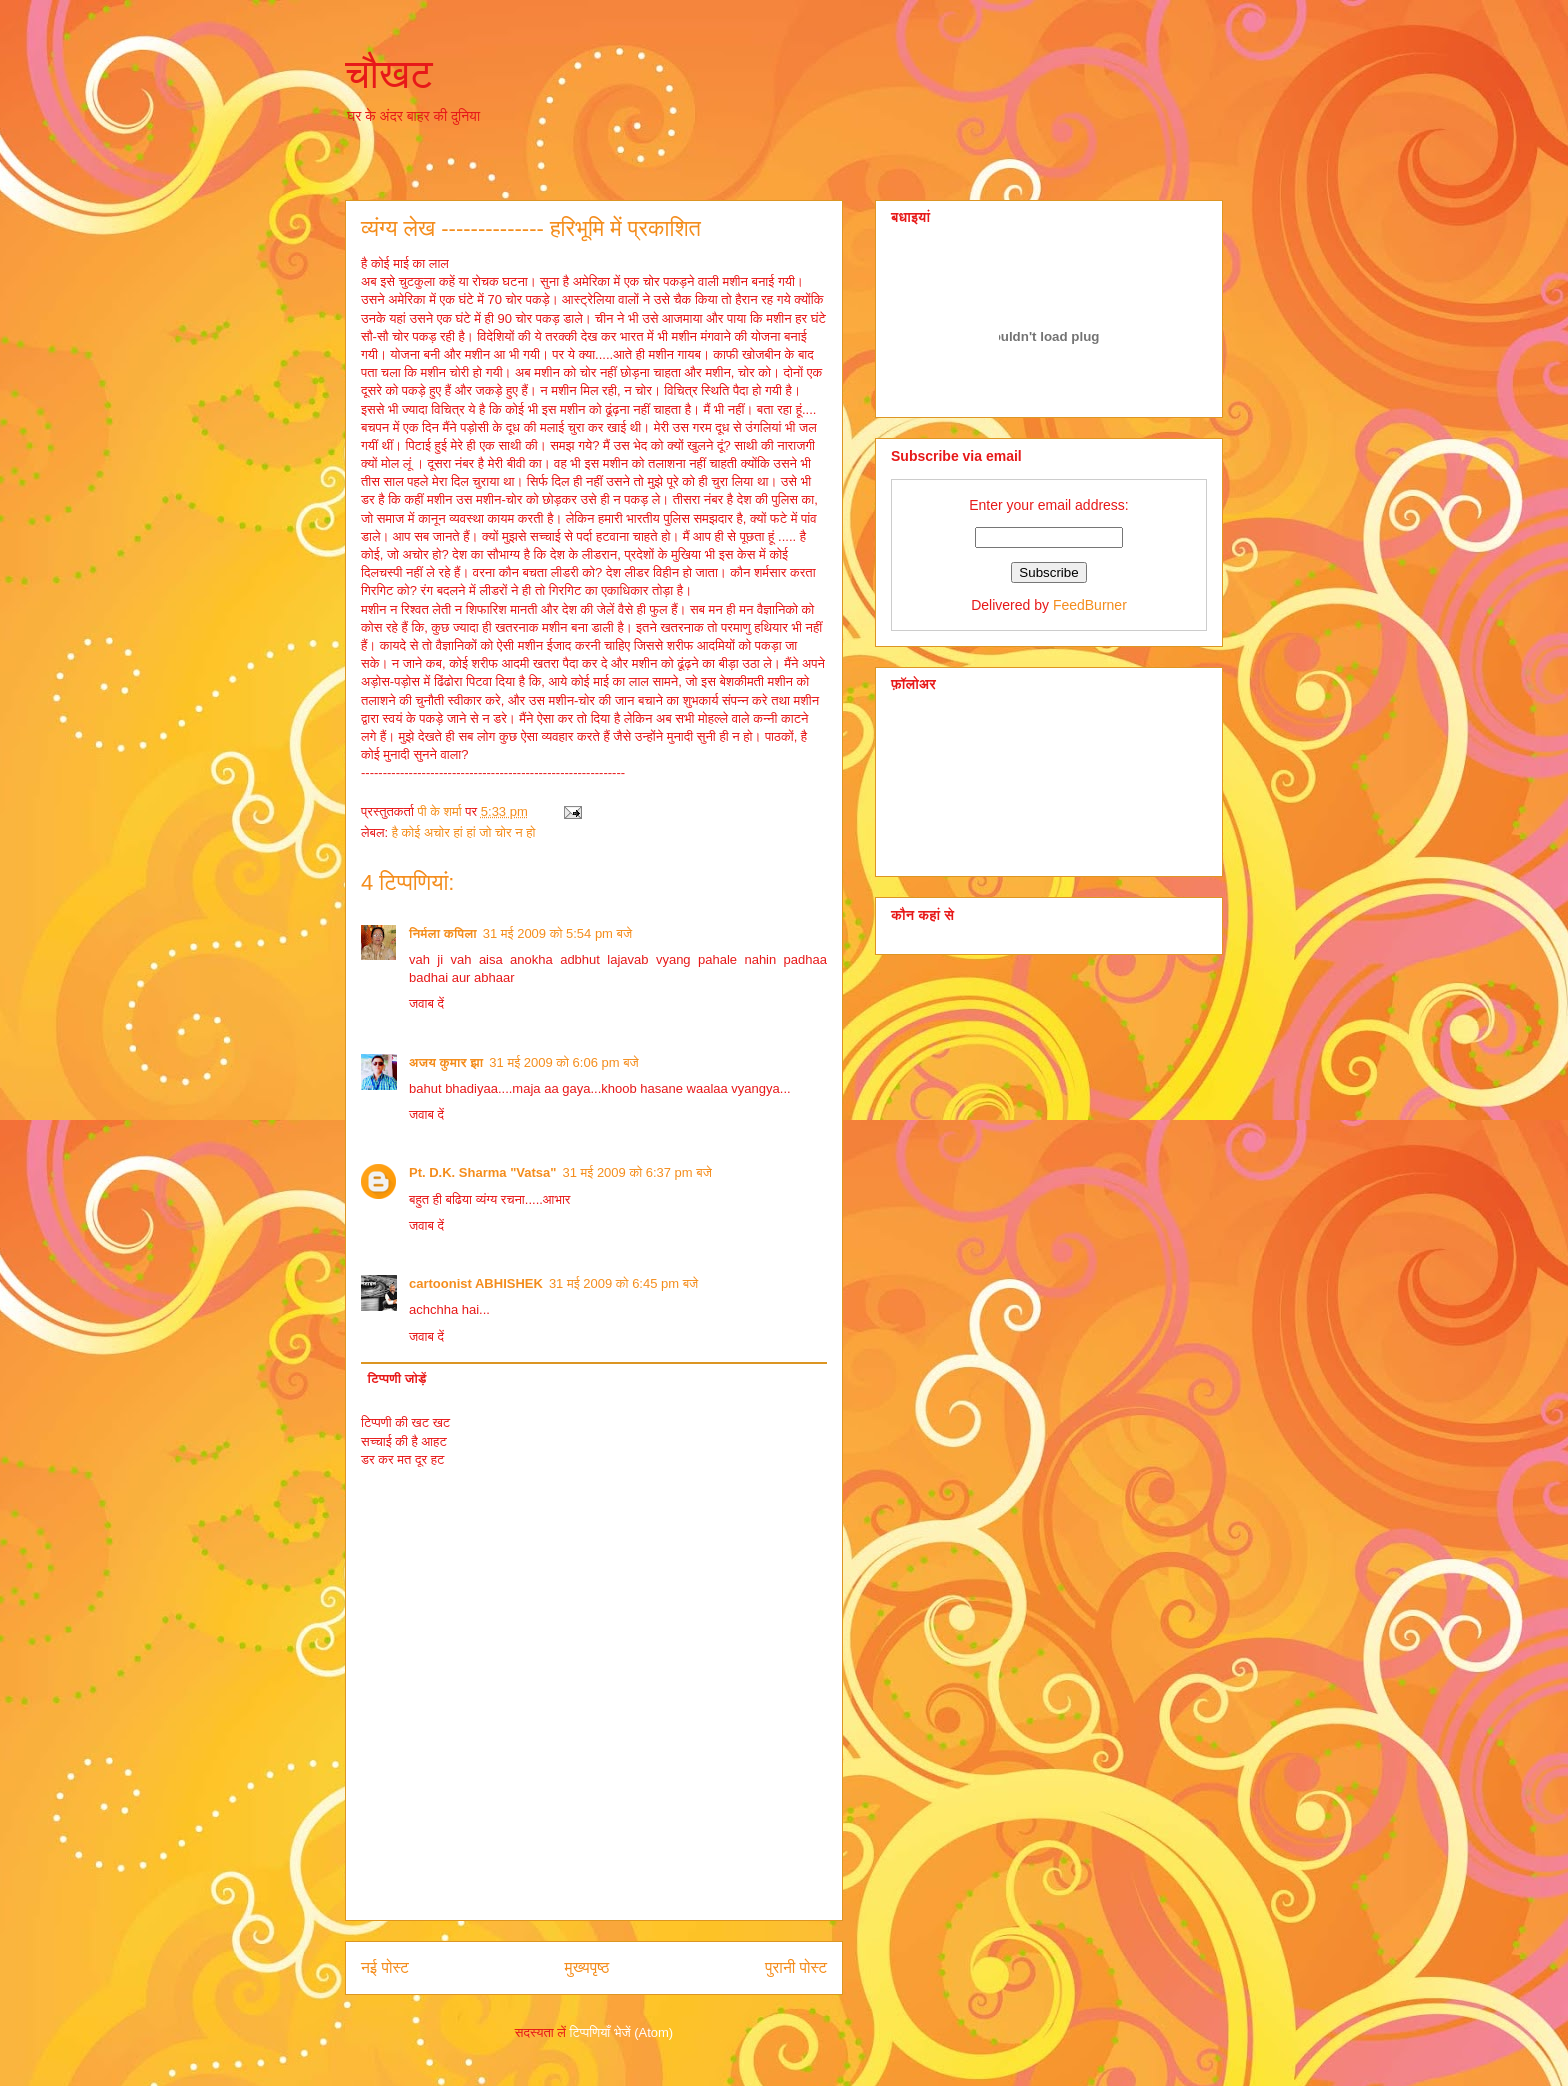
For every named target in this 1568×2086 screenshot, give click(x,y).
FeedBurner (1090, 605)
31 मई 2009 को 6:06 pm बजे (563, 1062)
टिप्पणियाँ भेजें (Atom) (622, 2032)
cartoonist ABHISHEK (476, 1283)
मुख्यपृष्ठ (587, 1967)
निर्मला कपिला (443, 933)
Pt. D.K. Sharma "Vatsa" (482, 1172)
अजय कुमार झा (446, 1062)
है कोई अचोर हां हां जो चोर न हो (464, 832)
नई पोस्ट (385, 1967)
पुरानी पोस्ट (796, 1967)
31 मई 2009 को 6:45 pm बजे (623, 1283)
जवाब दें (426, 1003)
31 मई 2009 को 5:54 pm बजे (557, 933)
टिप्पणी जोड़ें (397, 1378)
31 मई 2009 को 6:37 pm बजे (636, 1172)
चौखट (389, 74)
